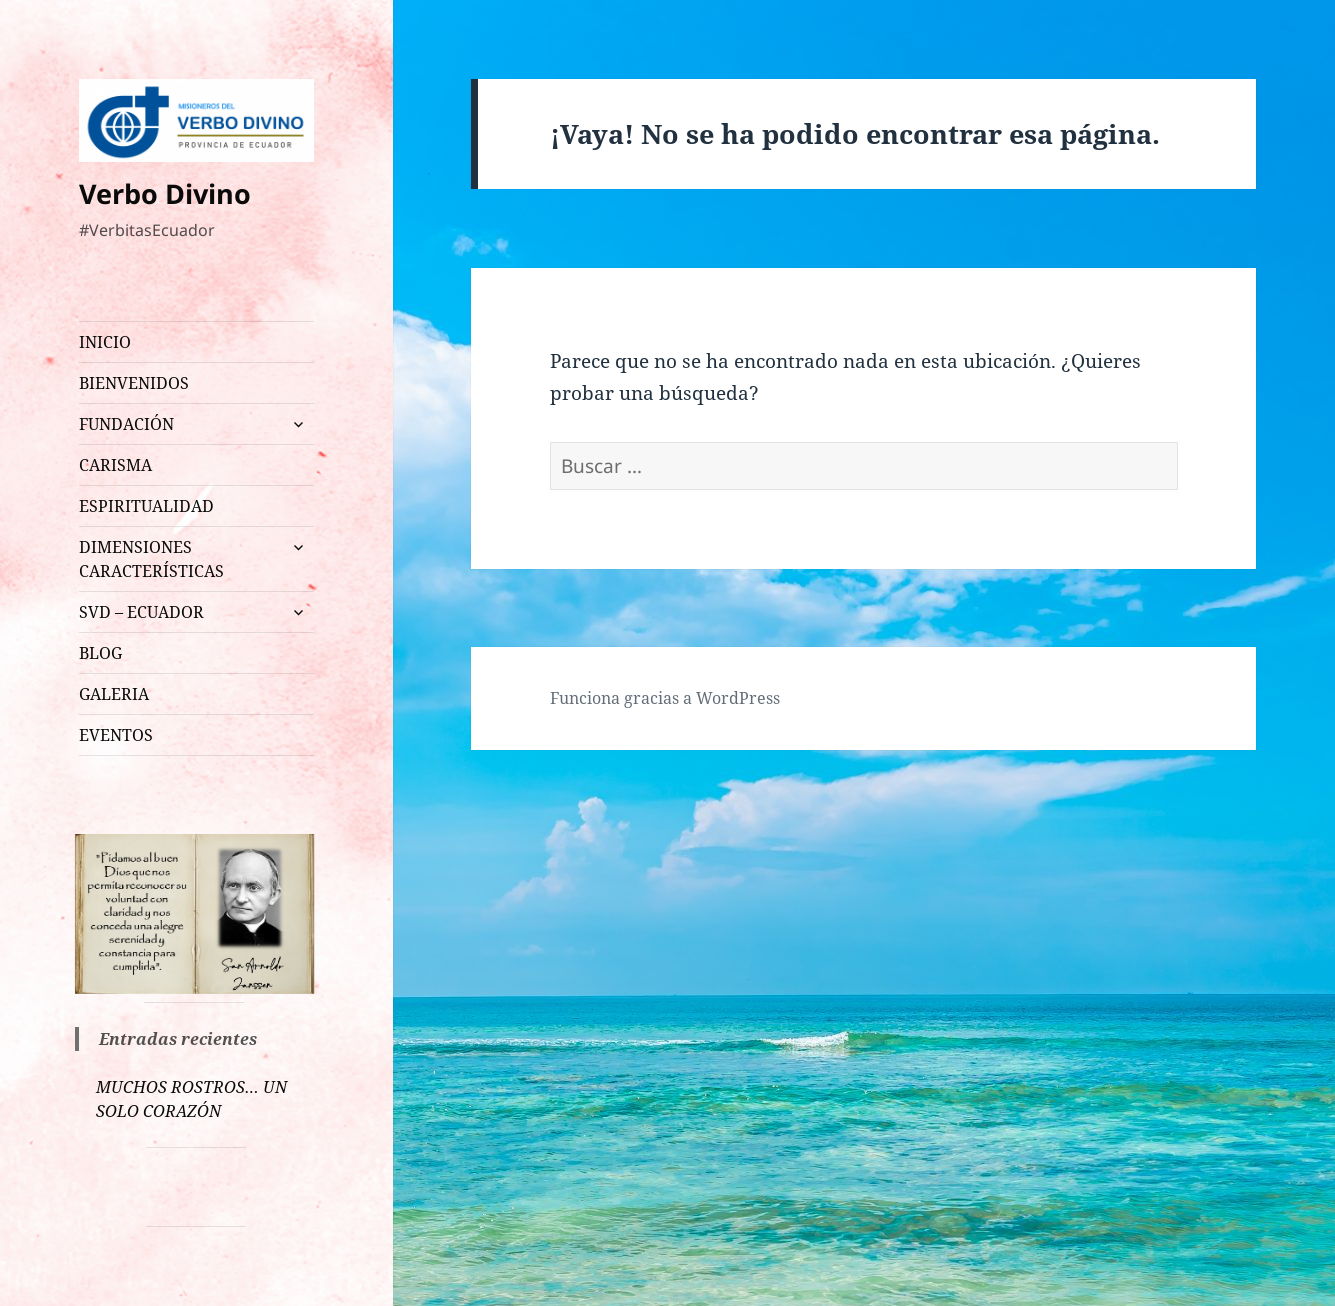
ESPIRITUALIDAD (146, 506)
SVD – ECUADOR (141, 612)
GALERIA (114, 694)
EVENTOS (116, 735)
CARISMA (115, 465)
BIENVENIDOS (134, 383)
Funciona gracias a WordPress (665, 698)
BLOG (100, 653)
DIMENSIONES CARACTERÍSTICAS (151, 559)
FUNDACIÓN (126, 424)
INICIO (105, 342)
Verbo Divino (165, 193)
